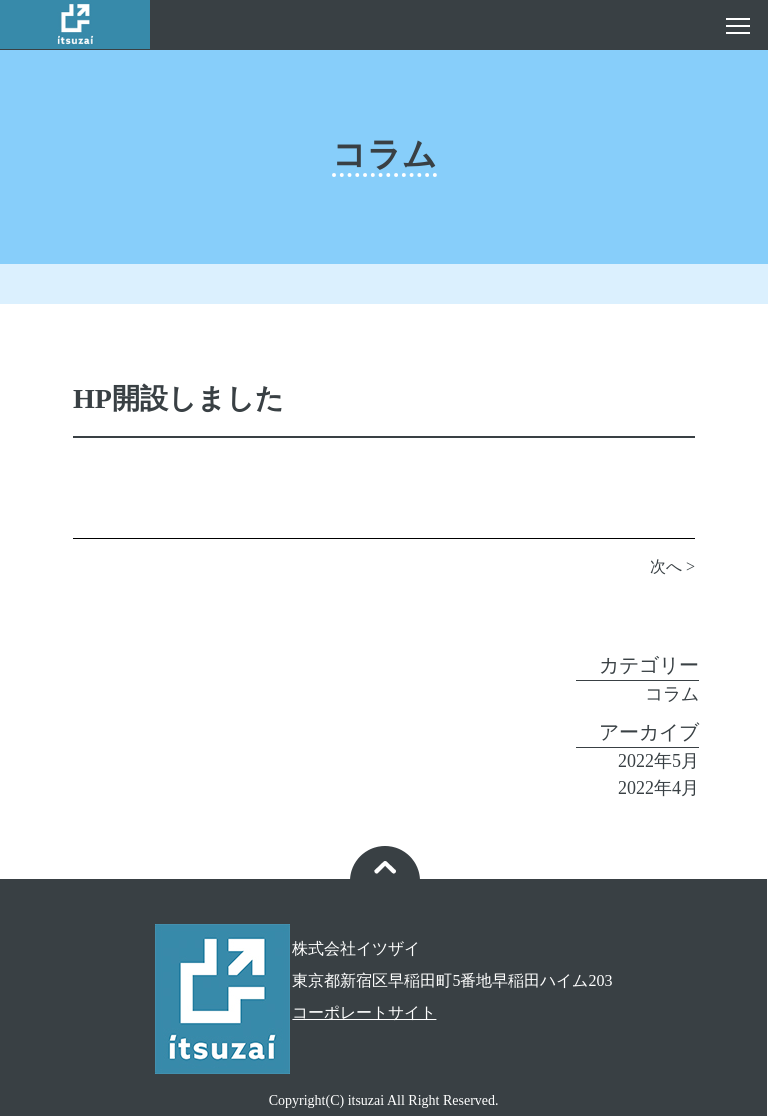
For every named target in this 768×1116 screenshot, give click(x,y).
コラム (672, 694)
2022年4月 (658, 788)
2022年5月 (658, 761)
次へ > (672, 566)
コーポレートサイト (364, 1012)
